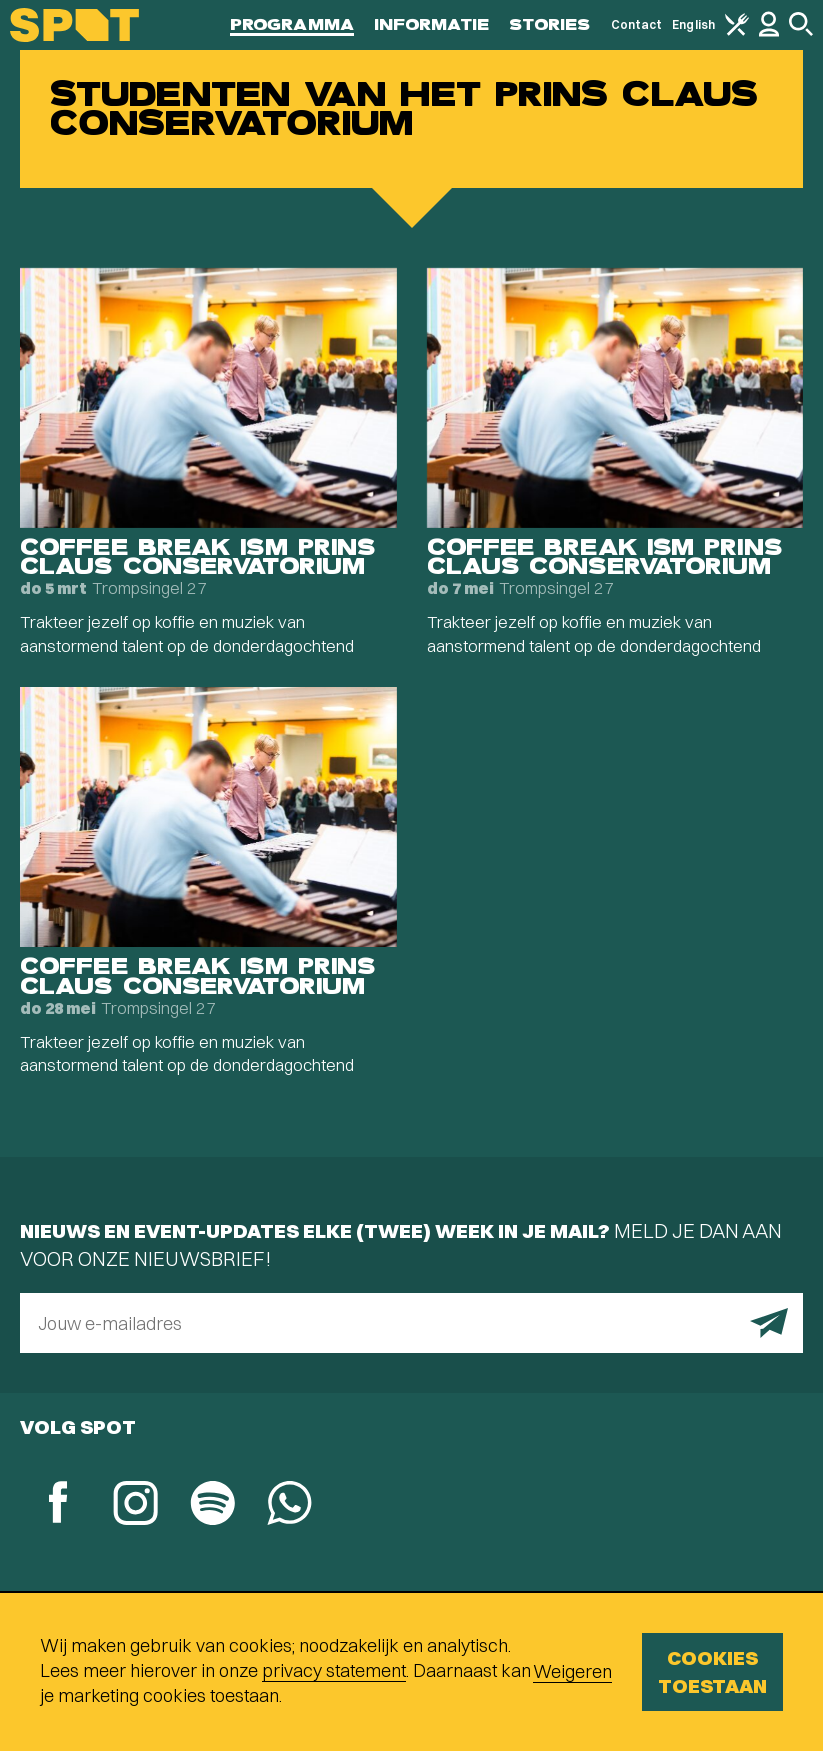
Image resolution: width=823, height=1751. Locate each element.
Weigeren (572, 1671)
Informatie (431, 24)
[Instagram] (135, 1505)
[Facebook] (58, 1504)
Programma (292, 24)
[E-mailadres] (411, 1323)
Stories (550, 24)
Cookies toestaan (712, 1671)
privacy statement (334, 1670)
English (693, 24)
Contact (637, 24)
